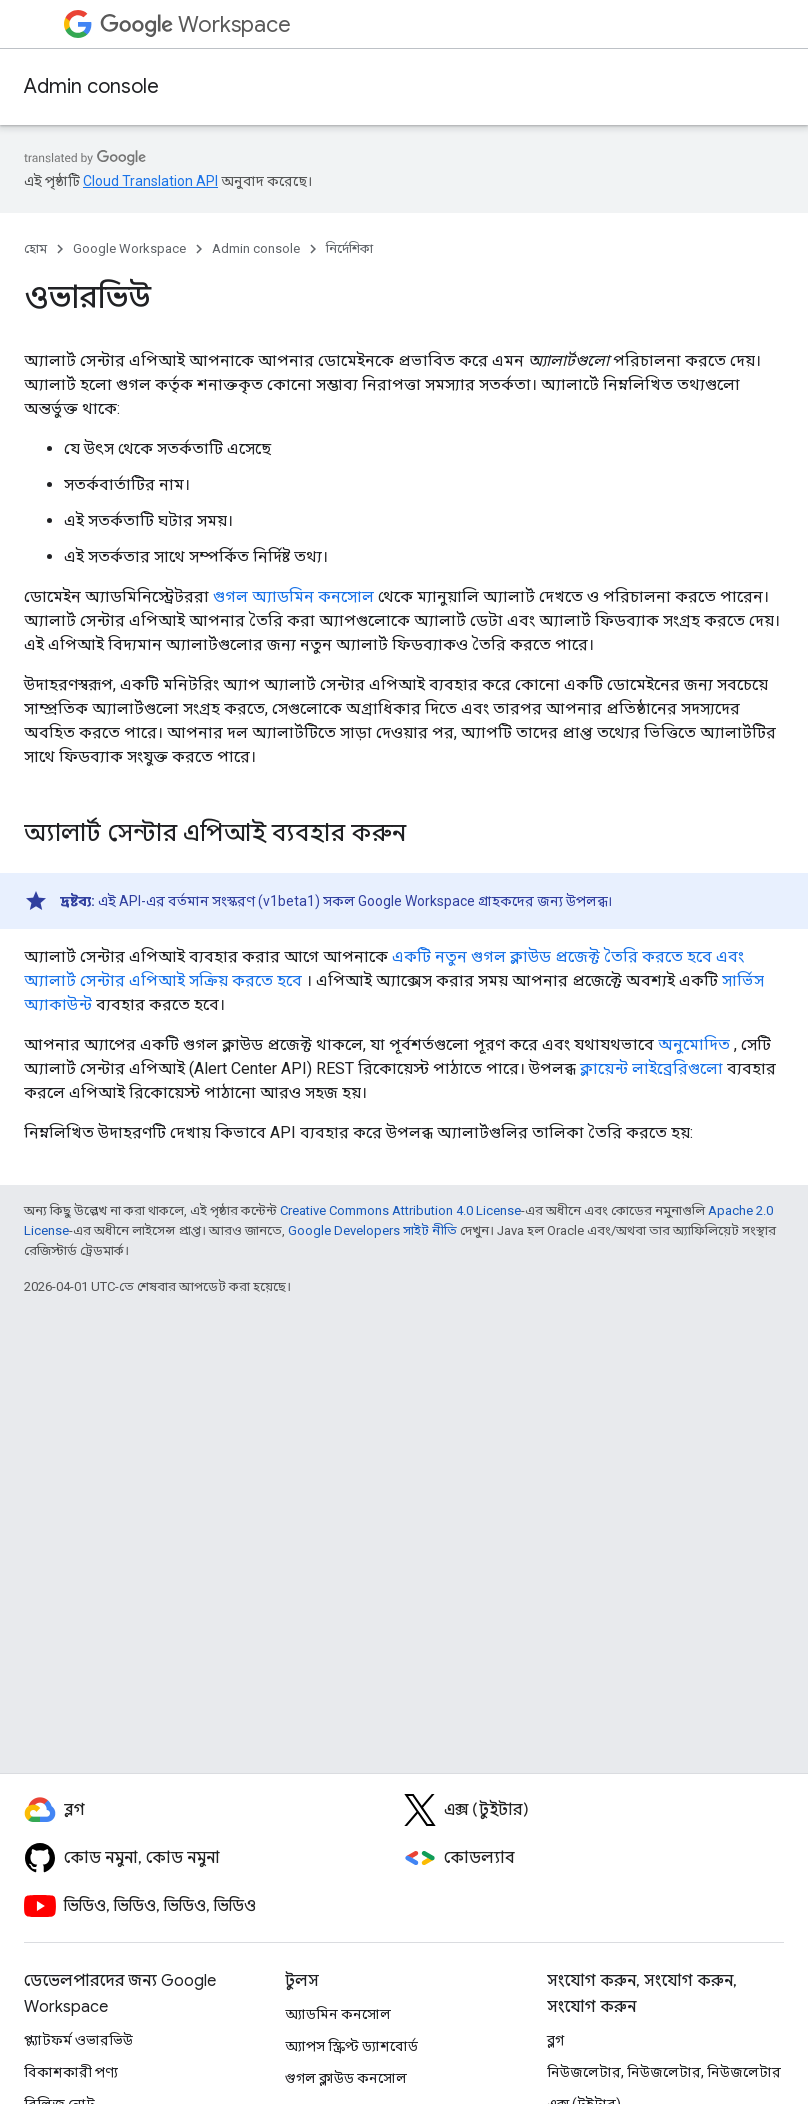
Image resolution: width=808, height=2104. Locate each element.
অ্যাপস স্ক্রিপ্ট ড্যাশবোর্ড (351, 2046)
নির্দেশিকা (349, 248)
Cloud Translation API (150, 181)
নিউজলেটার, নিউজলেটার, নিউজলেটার (664, 2072)
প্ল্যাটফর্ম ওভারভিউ (78, 2040)
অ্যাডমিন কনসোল (338, 2014)
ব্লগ (555, 2040)
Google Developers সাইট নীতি (372, 1230)
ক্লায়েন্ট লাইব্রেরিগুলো (651, 1068)
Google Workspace (129, 248)
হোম (35, 248)
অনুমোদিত (694, 1044)
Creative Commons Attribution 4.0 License (400, 1210)
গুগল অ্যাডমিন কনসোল (293, 596)
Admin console (91, 86)
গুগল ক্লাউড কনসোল (346, 2078)
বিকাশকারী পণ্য (71, 2072)
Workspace (195, 24)
